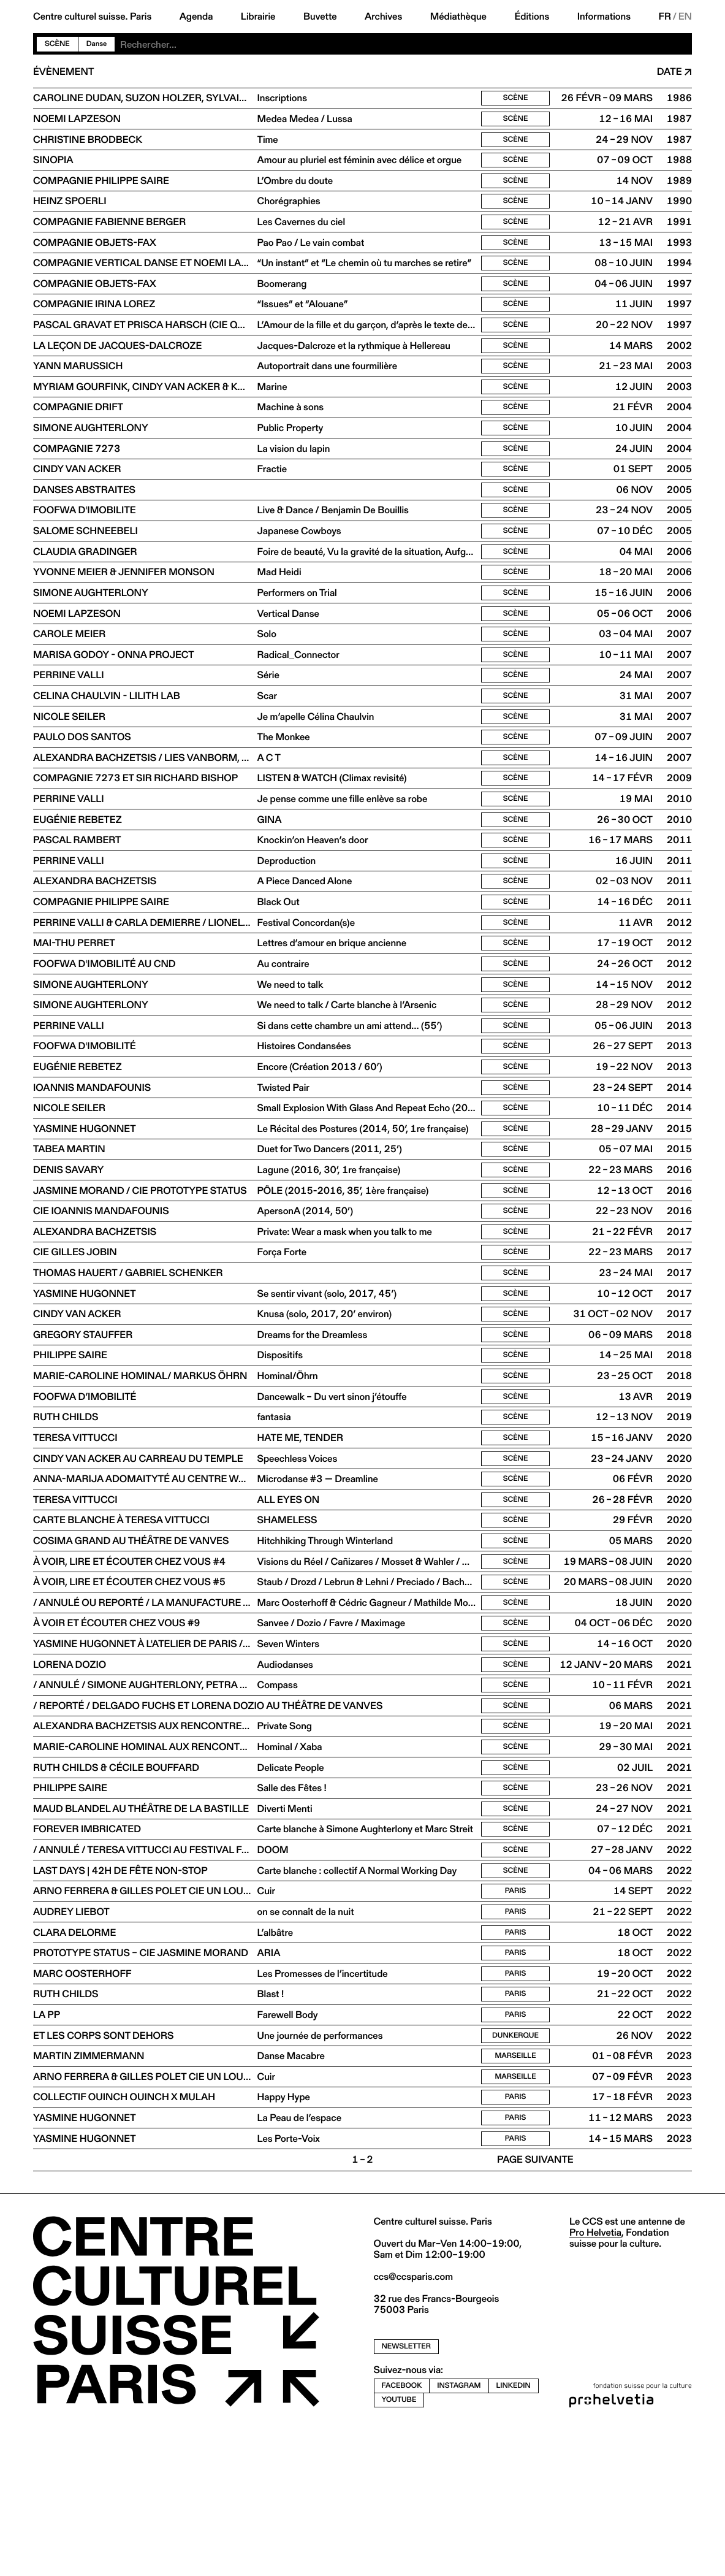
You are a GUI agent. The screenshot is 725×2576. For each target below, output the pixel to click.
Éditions (531, 16)
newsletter (406, 2493)
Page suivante (535, 2306)
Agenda (196, 16)
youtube (399, 2546)
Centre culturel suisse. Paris (92, 16)
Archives (383, 16)
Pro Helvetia (595, 2379)
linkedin (513, 2532)
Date (669, 71)
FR (664, 16)
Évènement (63, 71)
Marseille (515, 2196)
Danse (96, 44)
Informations (604, 16)
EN (685, 16)
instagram (458, 2532)
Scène (57, 44)
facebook (402, 2532)
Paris (515, 2019)
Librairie (258, 16)
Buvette (320, 16)
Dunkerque (515, 2174)
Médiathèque (458, 16)
